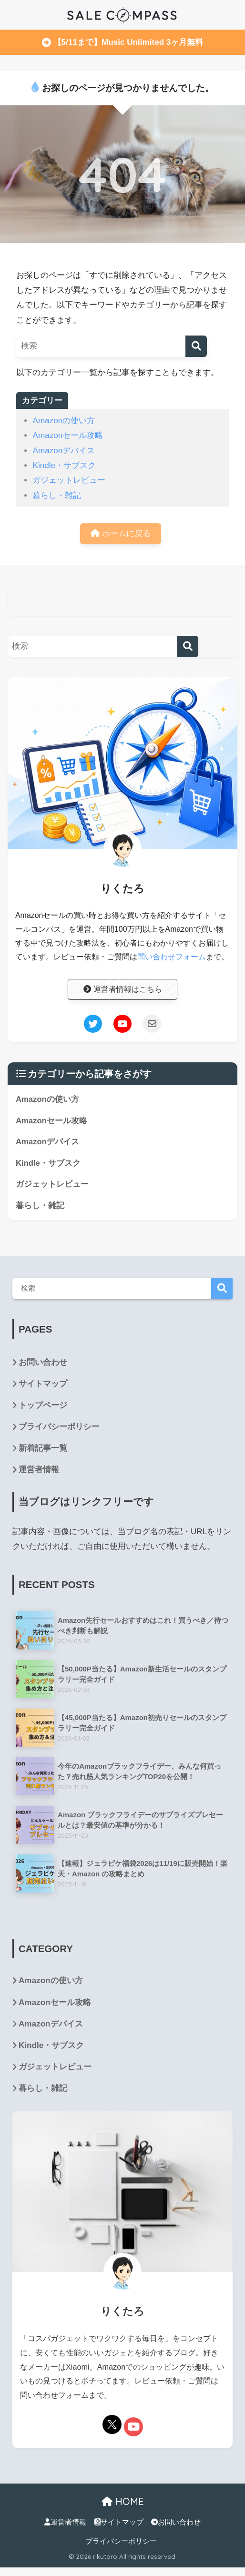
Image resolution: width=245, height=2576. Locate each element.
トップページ (43, 1405)
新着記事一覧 (43, 1449)
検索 (222, 1289)
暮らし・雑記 (56, 495)
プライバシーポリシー (59, 1427)
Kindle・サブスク (64, 465)
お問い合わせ (43, 1362)
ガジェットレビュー (68, 480)
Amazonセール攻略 (67, 435)
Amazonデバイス (63, 450)
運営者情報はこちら (122, 989)
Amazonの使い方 (63, 420)
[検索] (196, 346)
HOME (123, 2502)
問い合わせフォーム (171, 957)
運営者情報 (39, 1470)
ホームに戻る (121, 534)
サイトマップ (43, 1384)
